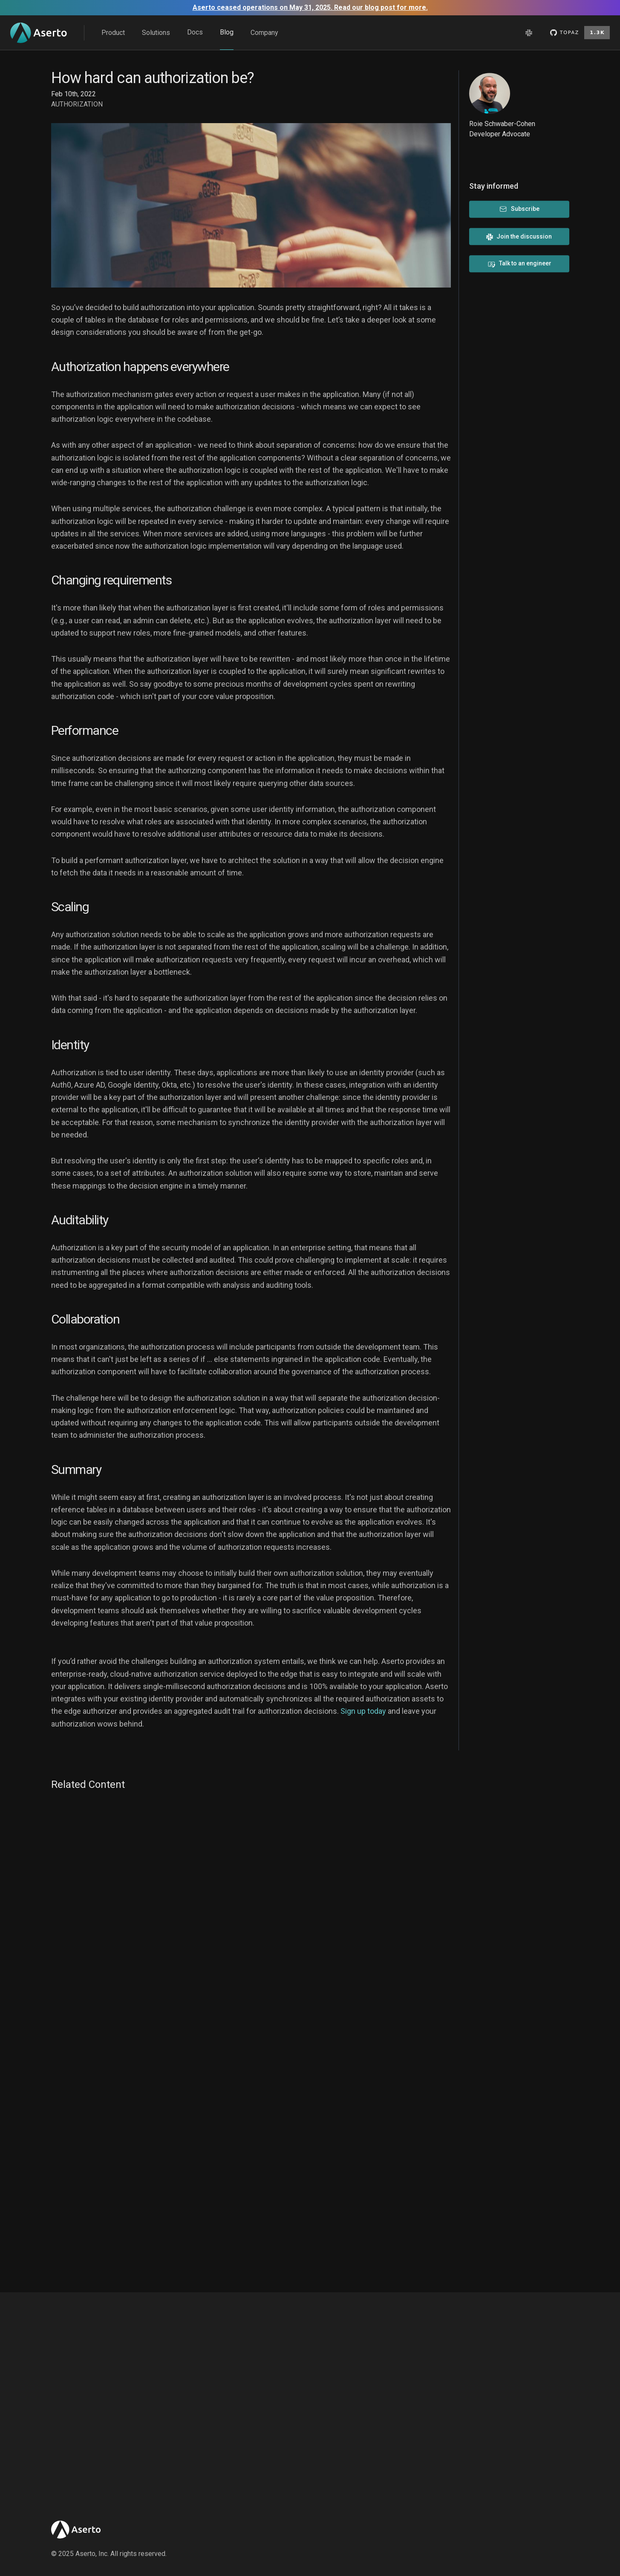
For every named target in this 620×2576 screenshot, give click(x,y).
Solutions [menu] (156, 33)
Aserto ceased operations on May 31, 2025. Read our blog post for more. (310, 7)
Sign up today (363, 1711)
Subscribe (519, 208)
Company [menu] (264, 33)
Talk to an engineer (519, 264)
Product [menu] (113, 33)
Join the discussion (519, 236)
